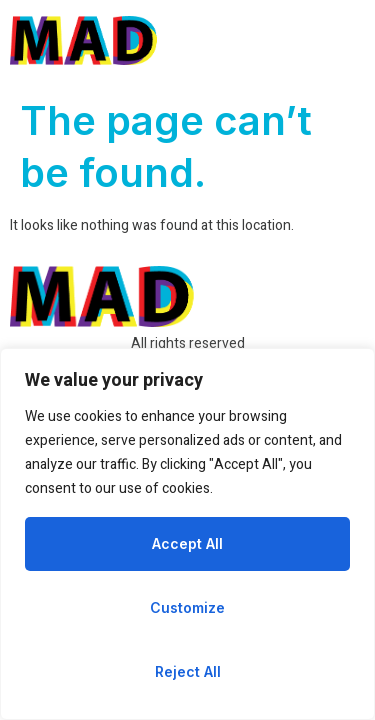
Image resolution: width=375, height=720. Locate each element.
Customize (187, 607)
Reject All (188, 671)
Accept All (187, 543)
